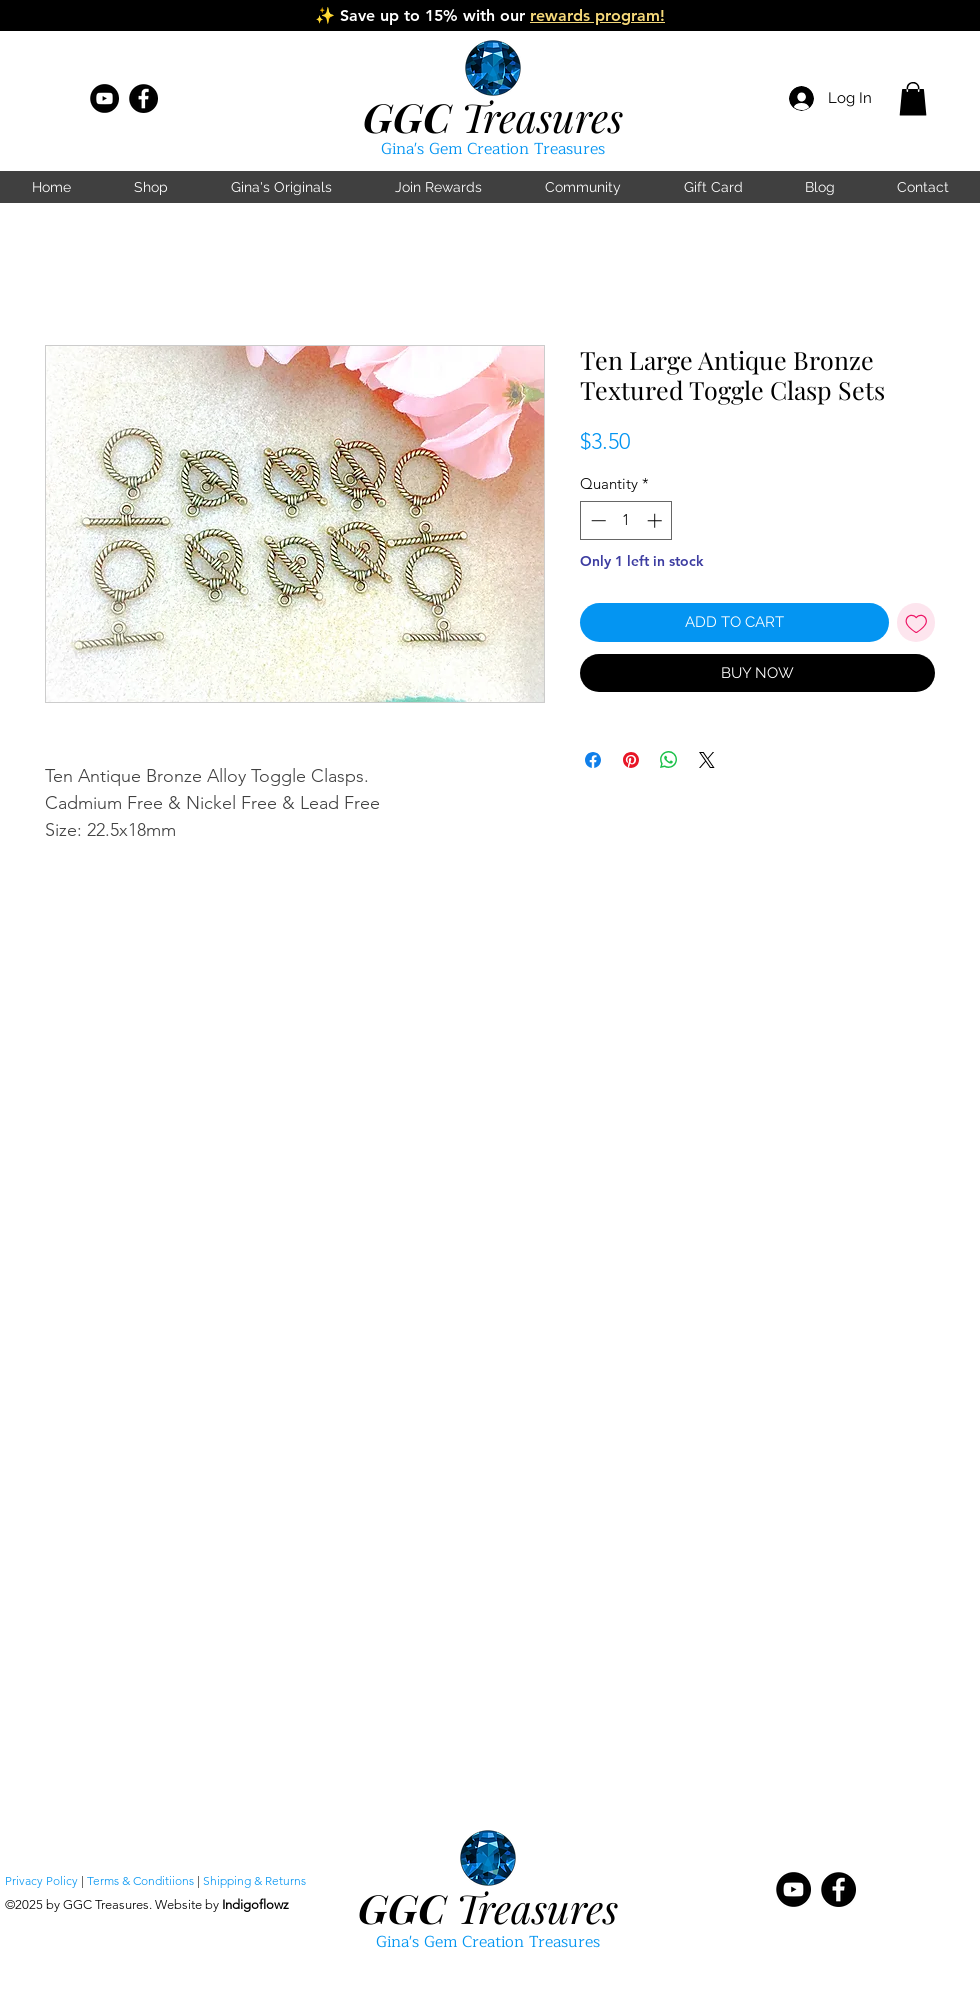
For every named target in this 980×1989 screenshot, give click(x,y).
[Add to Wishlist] (916, 622)
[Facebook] (143, 98)
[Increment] (656, 520)
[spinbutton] (626, 520)
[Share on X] (707, 760)
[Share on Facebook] (593, 760)
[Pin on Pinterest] (631, 760)
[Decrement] (596, 520)
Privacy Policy (41, 1880)
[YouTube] (104, 98)
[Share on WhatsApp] (669, 760)
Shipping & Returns (254, 1880)
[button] (913, 98)
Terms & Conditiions (140, 1880)
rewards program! (597, 15)
